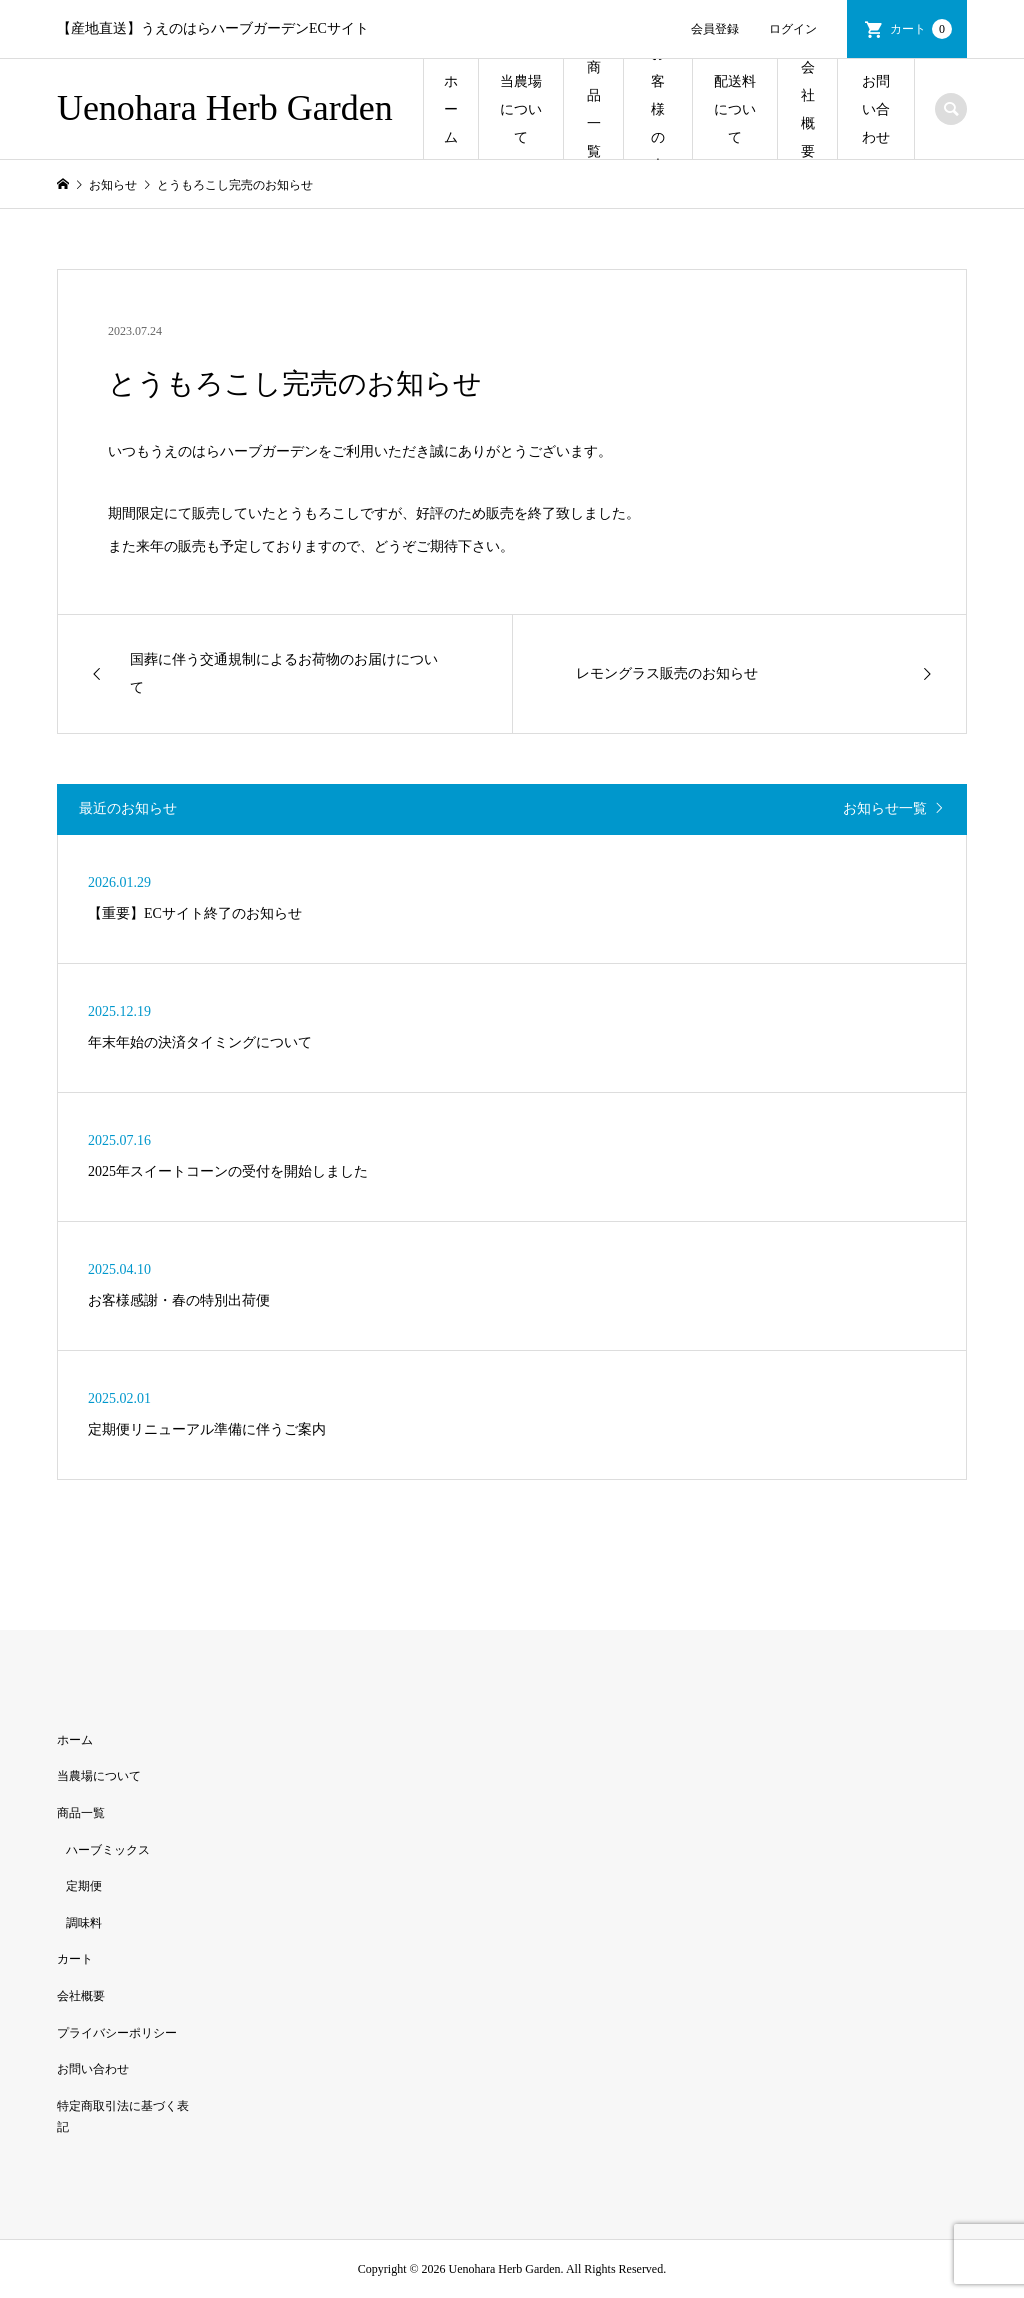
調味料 (84, 1923)
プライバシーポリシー (117, 2033)
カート (921, 29)
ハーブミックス (108, 1850)
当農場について (521, 109)
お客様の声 (658, 109)
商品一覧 (594, 109)
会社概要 (808, 109)
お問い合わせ (876, 109)
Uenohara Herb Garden (225, 108)
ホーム (451, 109)
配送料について (735, 109)
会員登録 (715, 29)
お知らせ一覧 (885, 808)
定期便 (84, 1886)
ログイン (793, 29)
